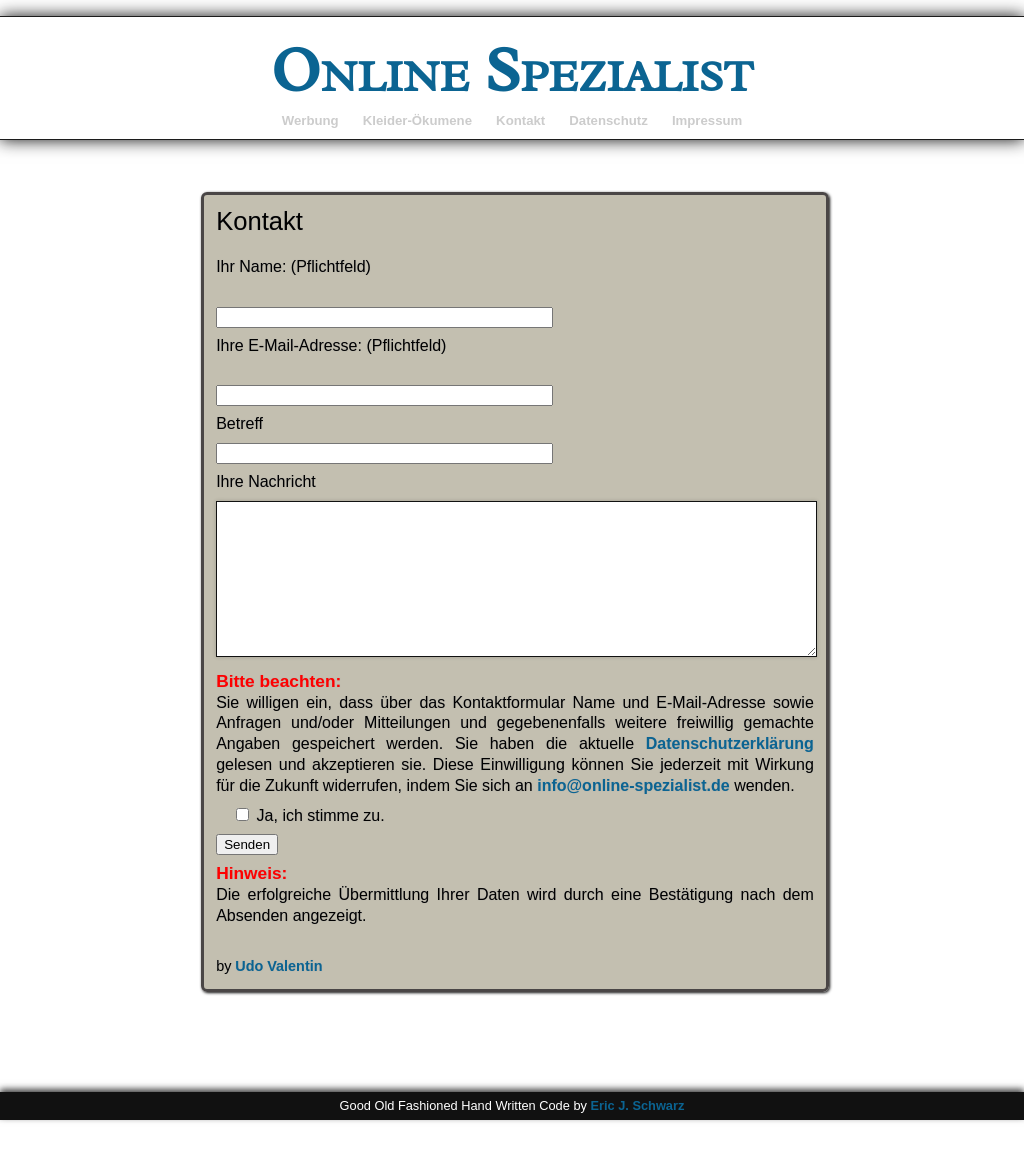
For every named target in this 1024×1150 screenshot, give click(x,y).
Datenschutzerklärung (730, 773)
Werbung (310, 120)
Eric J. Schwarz (637, 1135)
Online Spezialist (512, 70)
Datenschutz (608, 120)
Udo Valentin (278, 996)
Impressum (707, 120)
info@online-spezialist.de (633, 815)
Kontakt (520, 120)
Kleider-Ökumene (417, 120)
